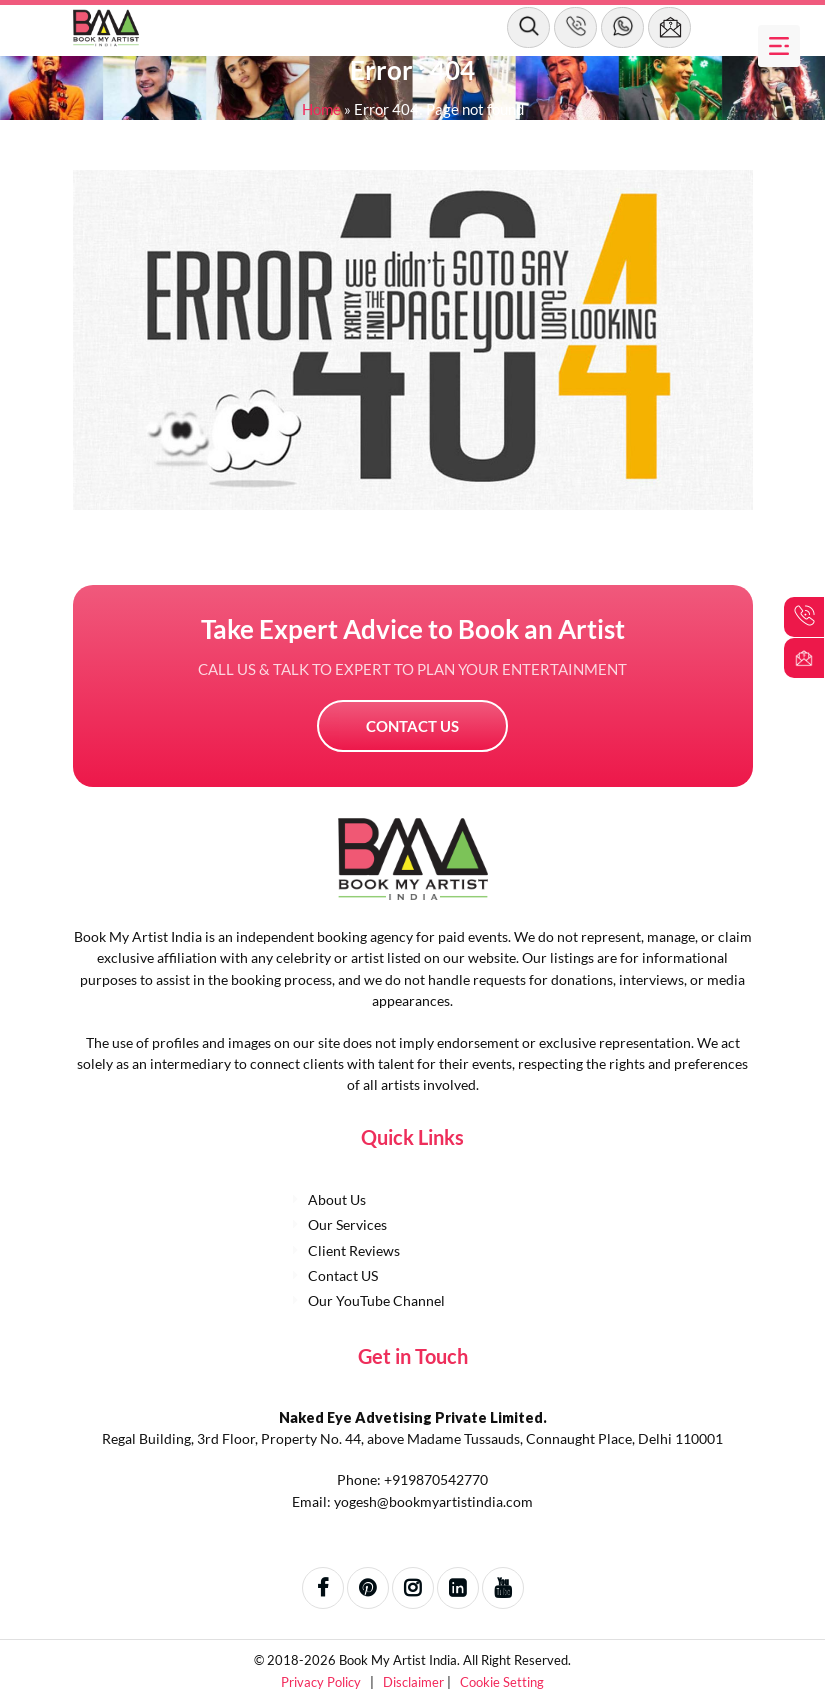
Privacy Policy (322, 1682)
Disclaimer (415, 1682)
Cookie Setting (502, 1682)
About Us (337, 1199)
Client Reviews (354, 1250)
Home (321, 109)
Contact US (412, 726)
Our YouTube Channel (376, 1300)
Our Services (347, 1224)
